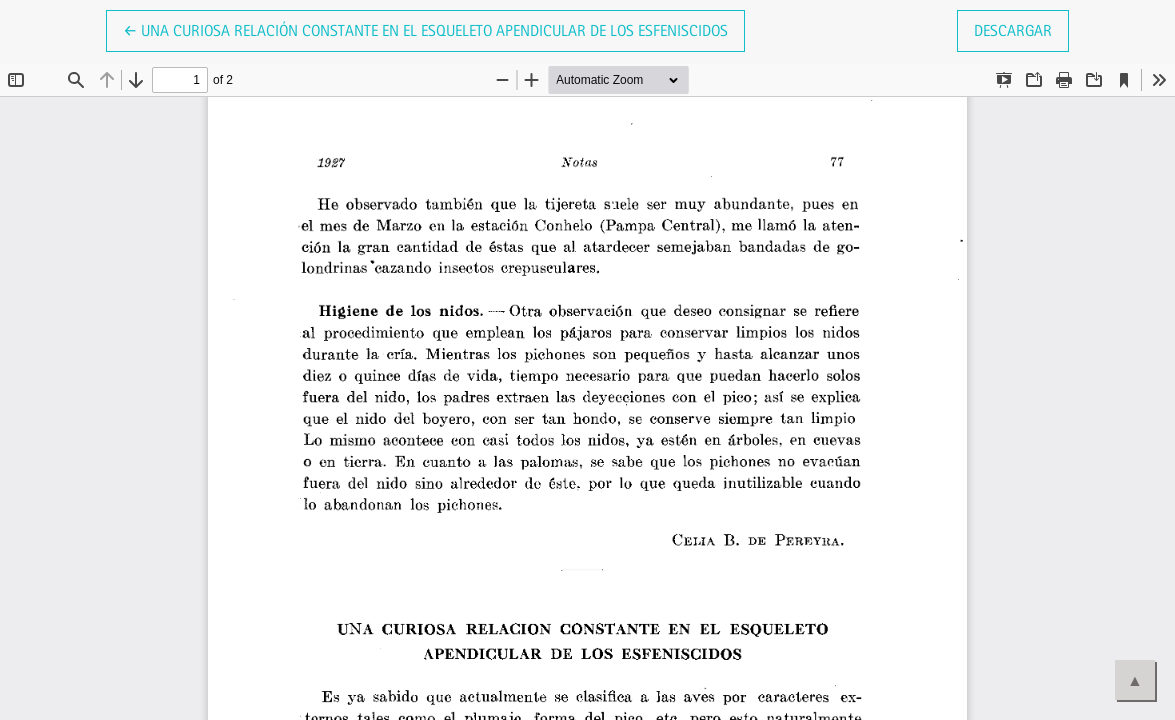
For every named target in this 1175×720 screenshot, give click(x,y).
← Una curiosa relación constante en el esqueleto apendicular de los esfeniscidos (425, 29)
